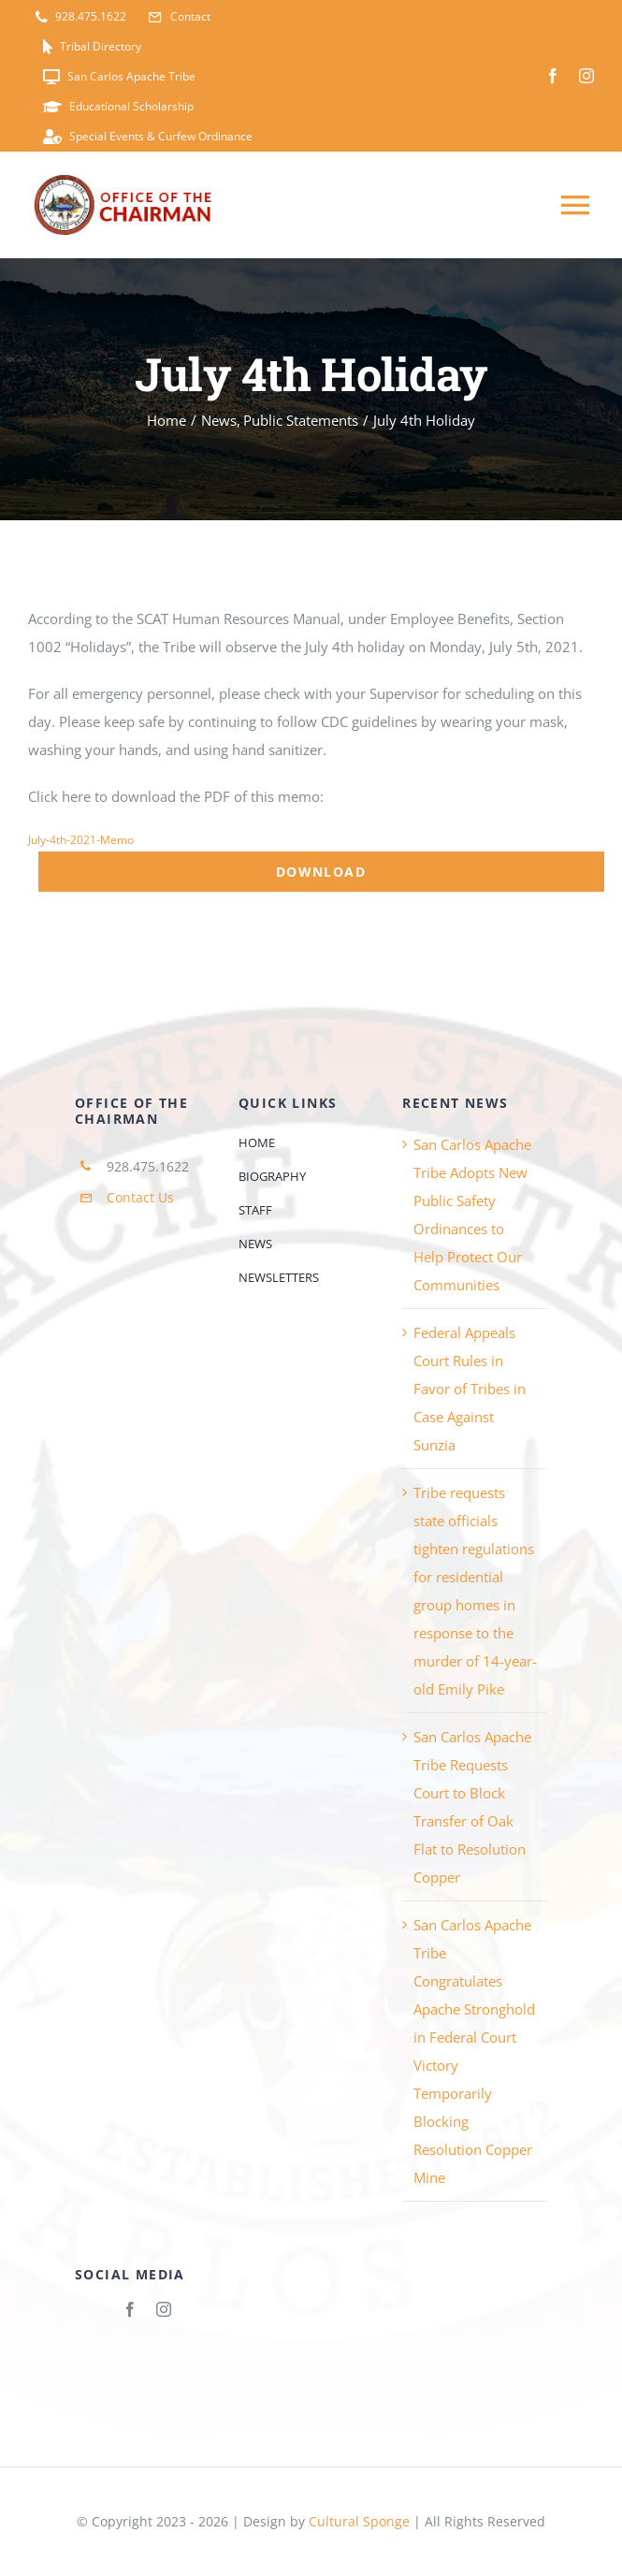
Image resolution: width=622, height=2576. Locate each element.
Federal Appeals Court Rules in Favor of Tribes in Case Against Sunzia (469, 1388)
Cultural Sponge (359, 2521)
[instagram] (586, 75)
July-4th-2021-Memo (81, 840)
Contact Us (140, 1197)
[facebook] (552, 75)
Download (321, 871)
